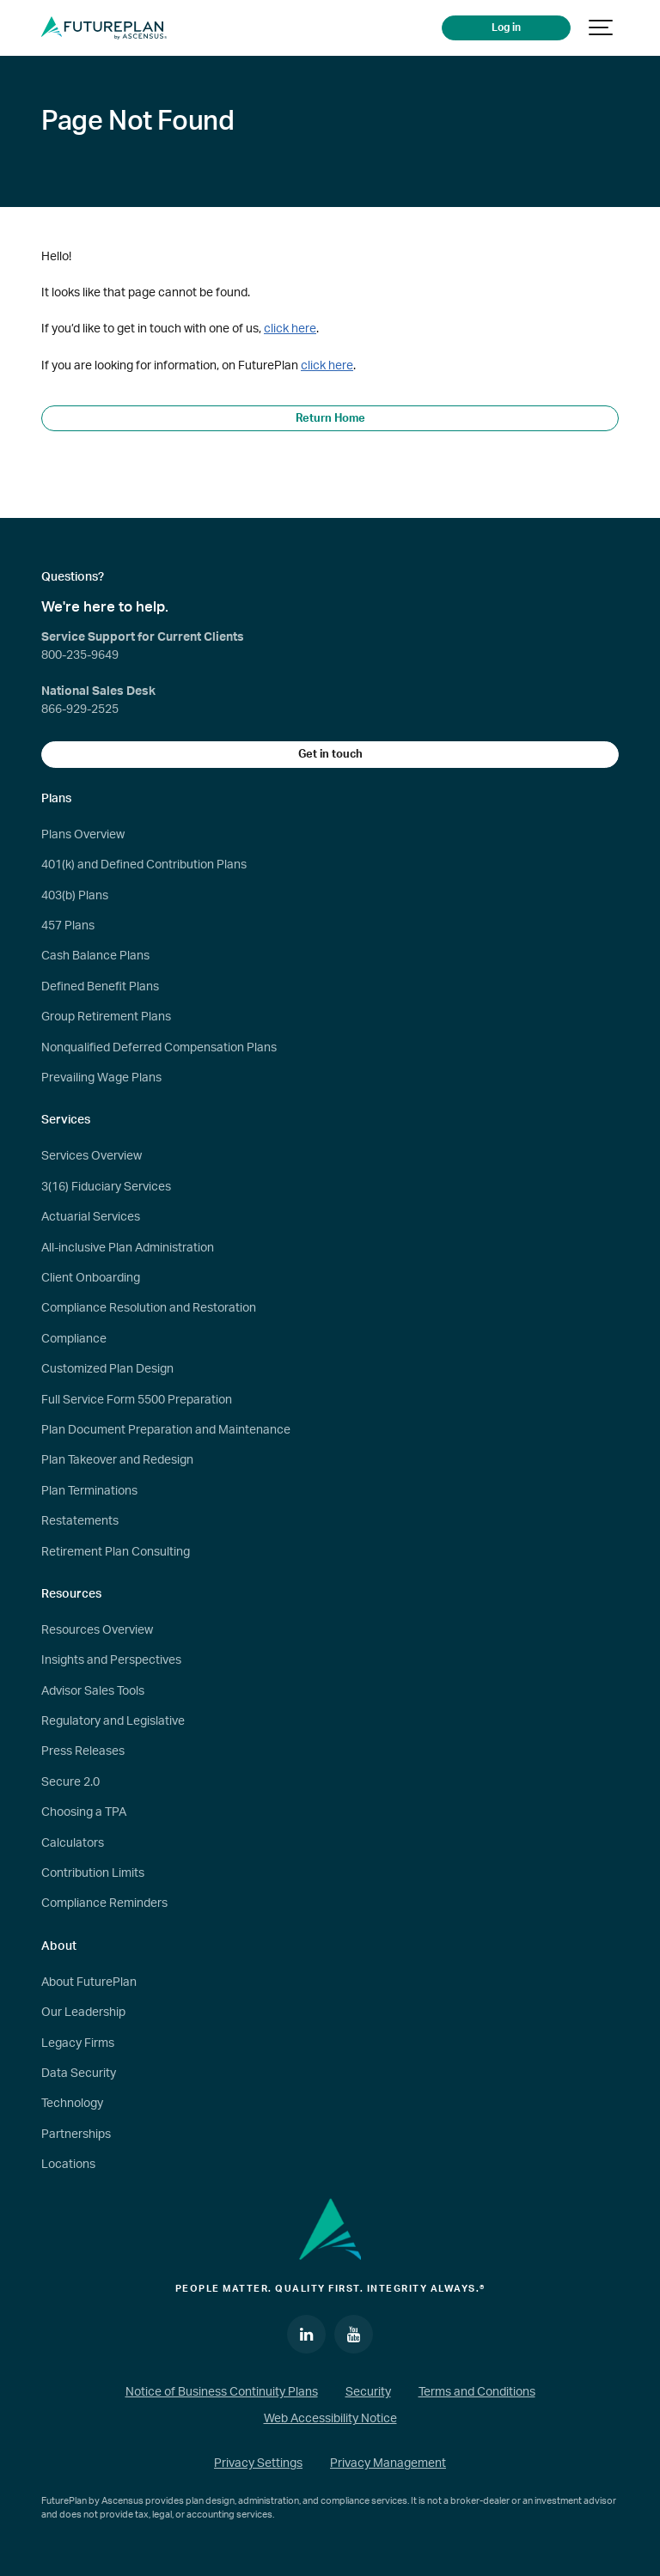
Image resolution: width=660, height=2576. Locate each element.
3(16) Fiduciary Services (106, 1187)
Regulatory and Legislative (113, 1721)
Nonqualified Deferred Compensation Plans (159, 1048)
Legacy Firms (77, 2043)
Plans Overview (83, 835)
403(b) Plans (74, 896)
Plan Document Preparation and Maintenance (165, 1430)
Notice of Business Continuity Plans (221, 2392)
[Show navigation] (601, 28)
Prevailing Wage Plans (101, 1078)
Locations (68, 2165)
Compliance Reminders (104, 1903)
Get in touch (330, 754)
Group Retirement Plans (106, 1017)
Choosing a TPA (83, 1812)
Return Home (330, 418)
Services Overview (91, 1156)
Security (368, 2392)
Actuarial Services (90, 1217)
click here (290, 328)
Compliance (74, 1339)
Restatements (80, 1521)
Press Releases (83, 1751)
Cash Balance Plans (95, 956)
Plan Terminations (89, 1491)
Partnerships (76, 2134)
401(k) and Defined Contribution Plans (144, 865)
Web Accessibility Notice (330, 2419)
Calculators (72, 1843)
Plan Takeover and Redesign (117, 1460)
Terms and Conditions (477, 2392)
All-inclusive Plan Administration (127, 1248)
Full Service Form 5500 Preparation (136, 1400)
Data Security (78, 2073)
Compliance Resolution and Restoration (148, 1308)
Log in (506, 28)
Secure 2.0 (70, 1782)
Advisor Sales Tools (92, 1691)
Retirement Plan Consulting (115, 1552)
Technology (72, 2104)
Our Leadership (83, 2013)
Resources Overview (97, 1630)
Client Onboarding (90, 1278)
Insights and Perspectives (111, 1660)
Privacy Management (388, 2463)
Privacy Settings (258, 2463)
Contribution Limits (92, 1873)
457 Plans (68, 926)
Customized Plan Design (107, 1369)
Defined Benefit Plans (100, 987)
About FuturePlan (89, 1982)
